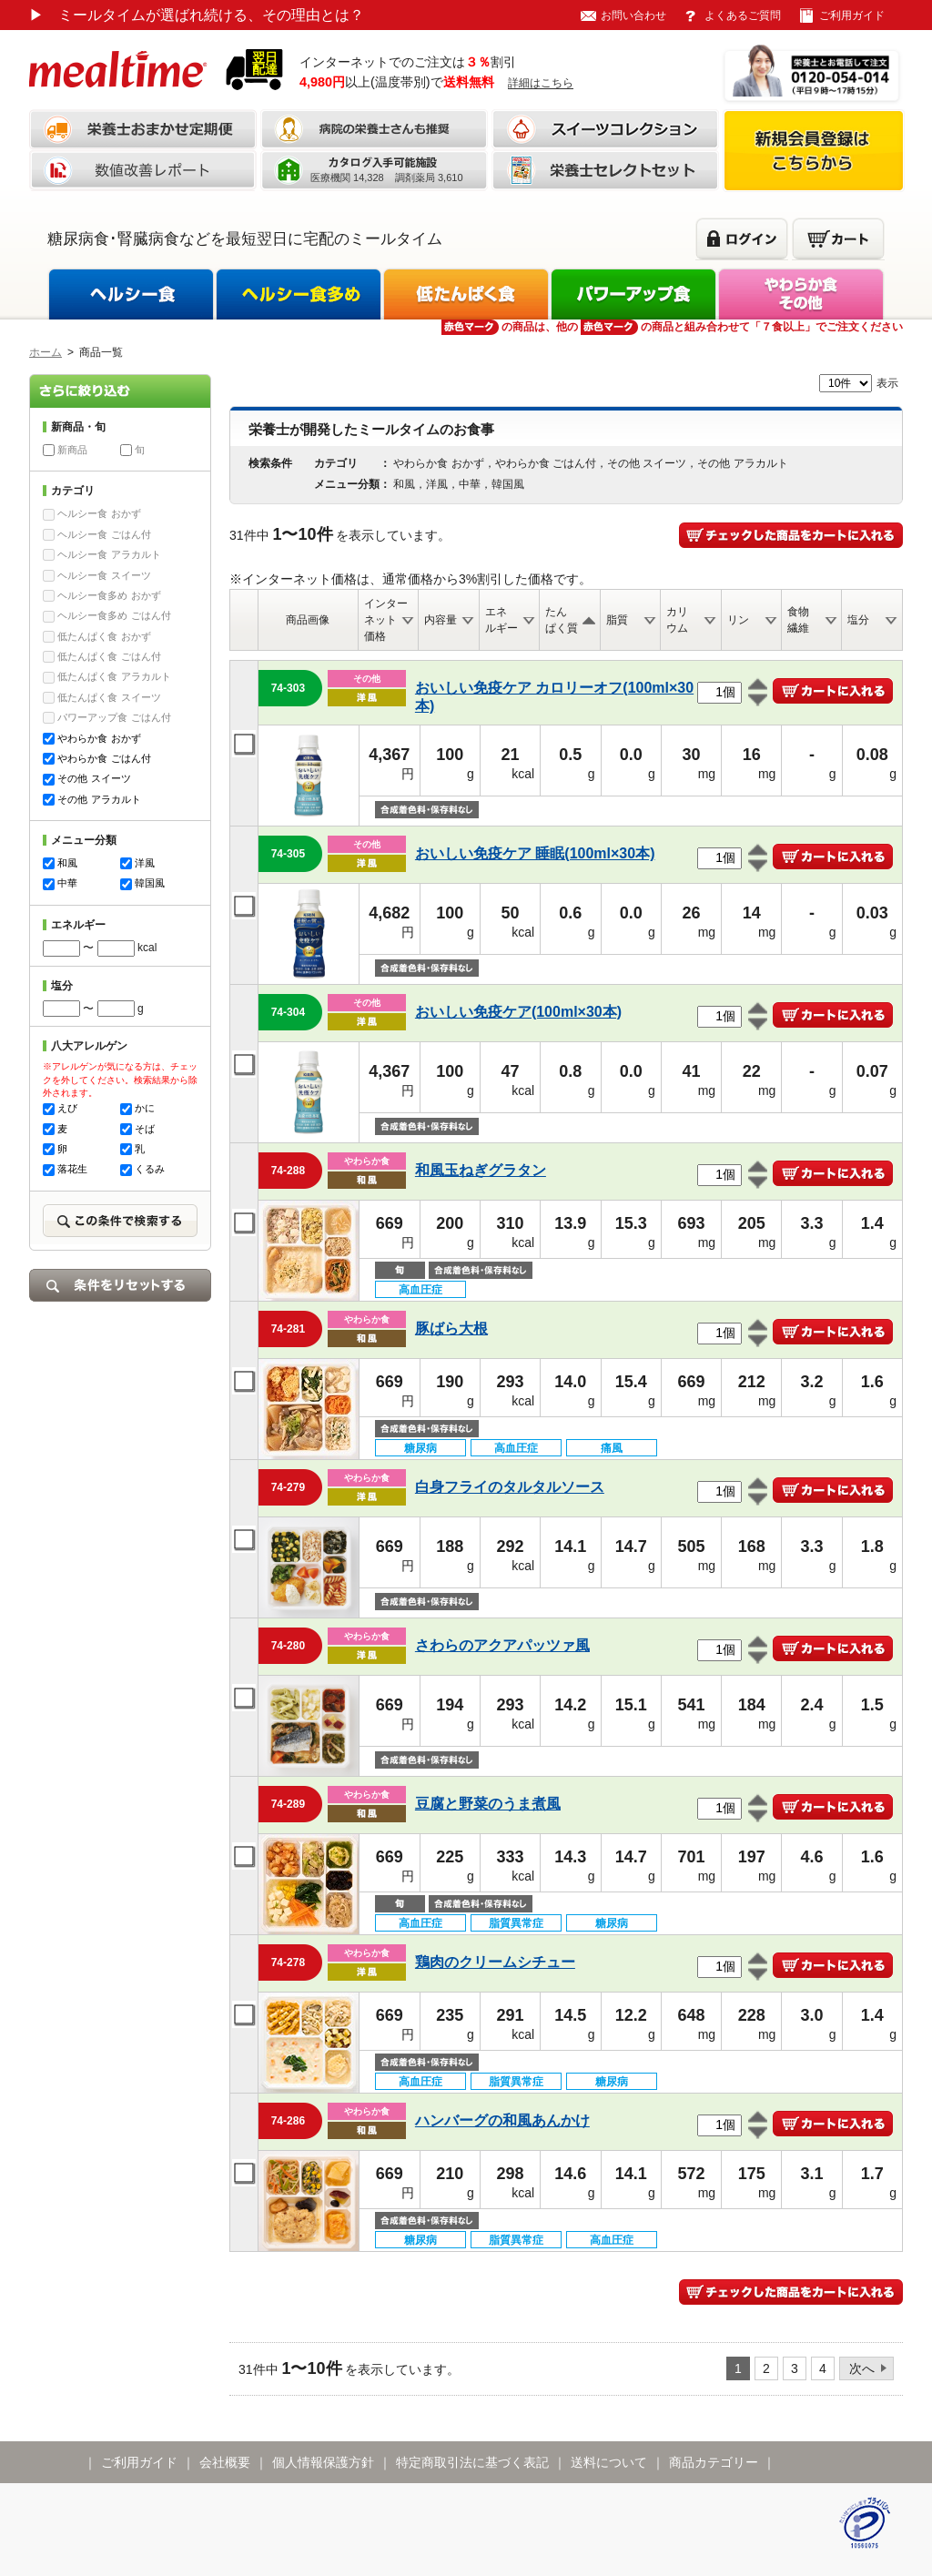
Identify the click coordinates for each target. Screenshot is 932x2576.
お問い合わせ (633, 15)
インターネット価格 (386, 620)
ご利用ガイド (852, 15)
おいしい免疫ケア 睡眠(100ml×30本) (535, 853)
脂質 (617, 620)
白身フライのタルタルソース (509, 1487)
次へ (862, 2368)
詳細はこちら (540, 82)
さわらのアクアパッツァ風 (502, 1645)
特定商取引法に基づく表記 (472, 2462)
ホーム (45, 352)
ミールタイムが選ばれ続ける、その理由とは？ (196, 15)
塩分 (858, 620)
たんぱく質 (561, 619)
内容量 (440, 620)
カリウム (677, 619)
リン (738, 620)
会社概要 (224, 2462)
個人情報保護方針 (323, 2462)
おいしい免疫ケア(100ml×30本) (518, 1011)
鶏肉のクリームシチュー (495, 1962)
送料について (609, 2462)
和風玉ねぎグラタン (480, 1170)
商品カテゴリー (713, 2462)
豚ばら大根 (451, 1328)
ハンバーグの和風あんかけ (502, 2120)
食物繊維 (798, 619)
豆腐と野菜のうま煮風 (488, 1803)
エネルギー (501, 619)
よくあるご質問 (742, 15)
